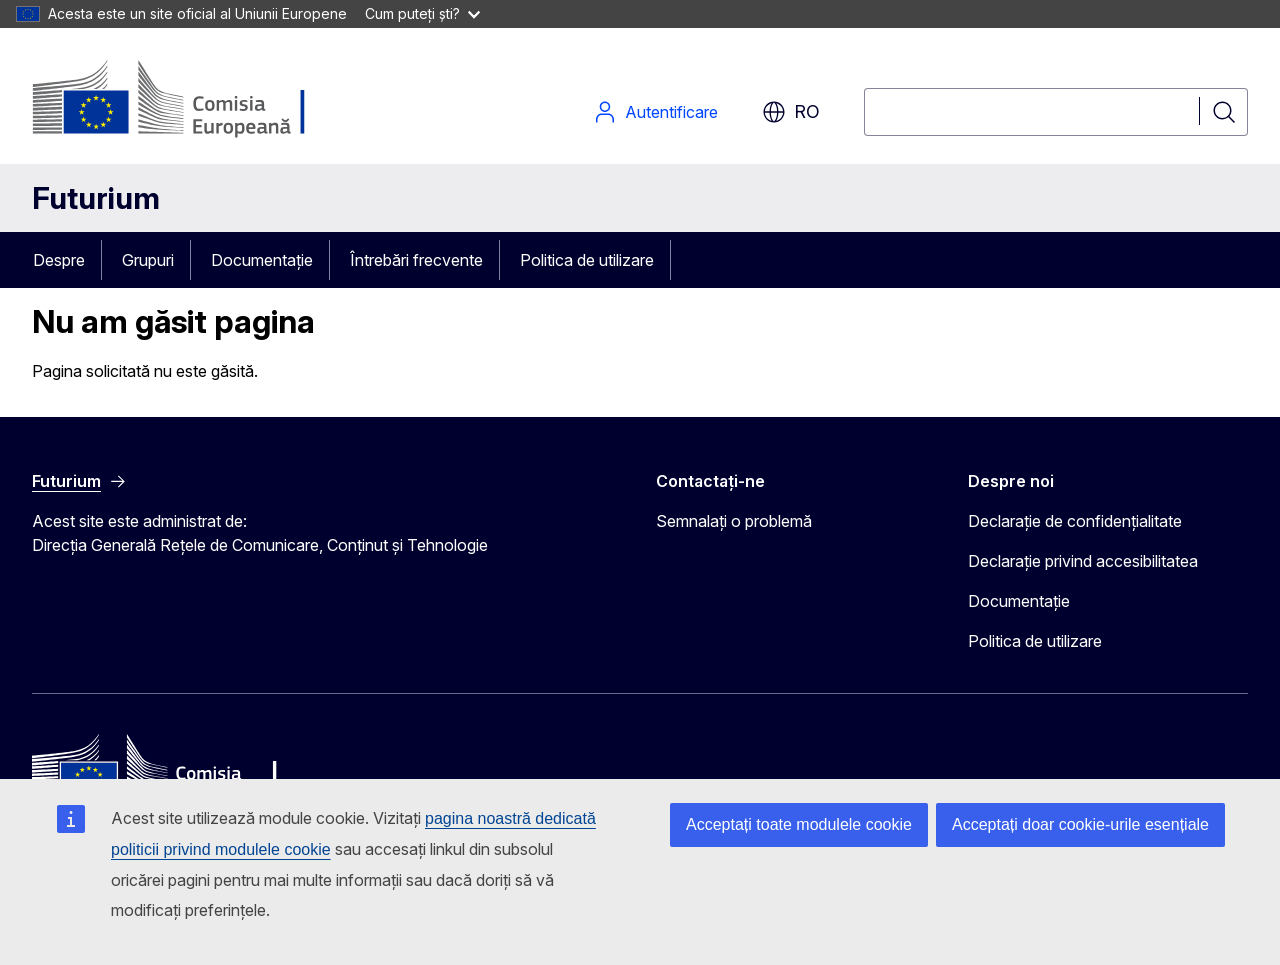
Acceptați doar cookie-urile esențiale (1080, 824)
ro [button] (791, 112)
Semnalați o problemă (734, 521)
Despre (59, 260)
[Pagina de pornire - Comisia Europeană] (193, 100)
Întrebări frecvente (416, 260)
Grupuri (148, 260)
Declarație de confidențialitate (1075, 521)
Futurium (96, 198)
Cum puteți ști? (422, 13)
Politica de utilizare (587, 260)
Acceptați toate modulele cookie (799, 824)
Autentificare (655, 112)
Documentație (262, 260)
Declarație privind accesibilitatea (1083, 561)
